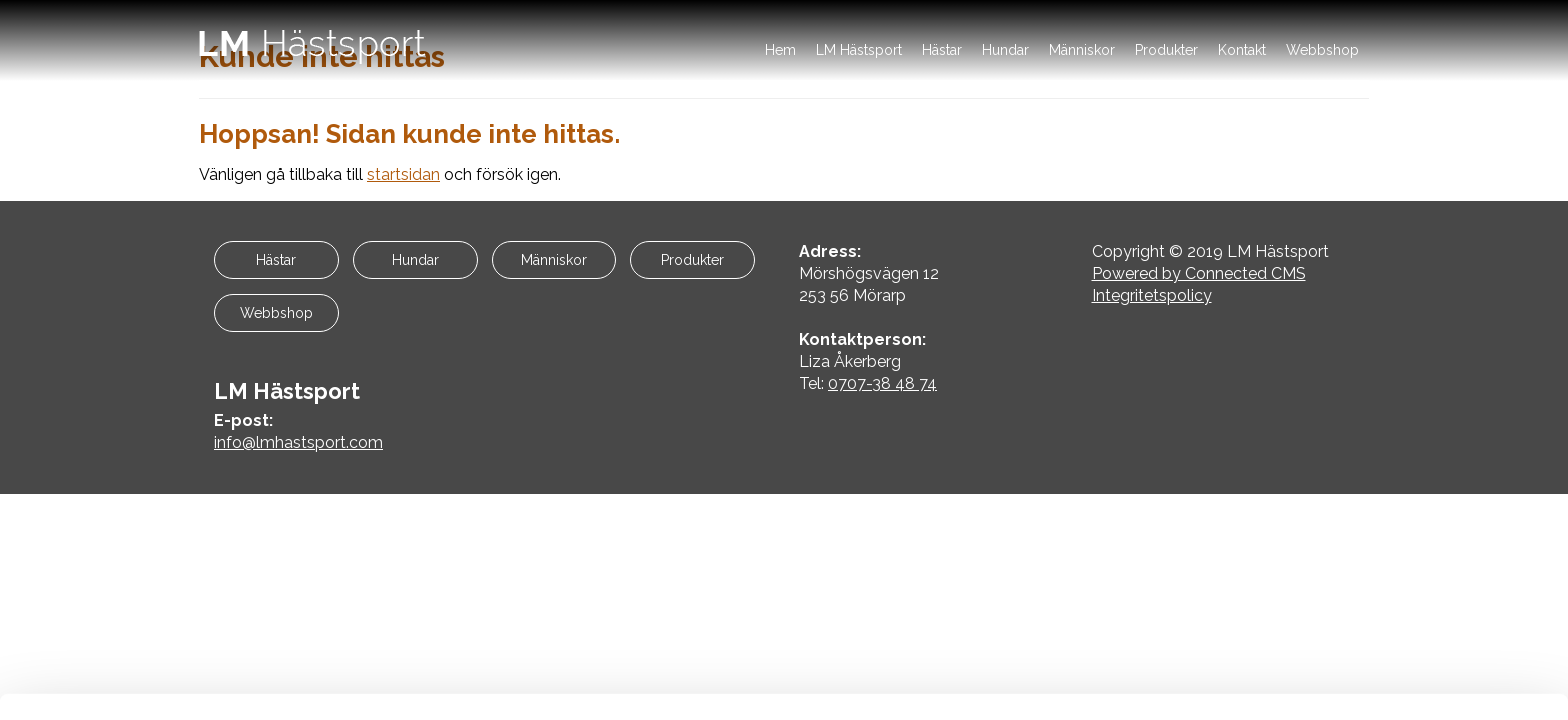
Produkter (1166, 50)
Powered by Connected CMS (1199, 273)
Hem (780, 50)
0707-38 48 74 (882, 383)
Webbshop (1322, 50)
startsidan (403, 174)
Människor (1082, 50)
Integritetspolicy (1152, 295)
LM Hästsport (859, 50)
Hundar (1005, 50)
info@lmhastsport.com (298, 442)
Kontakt (1242, 50)
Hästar (942, 50)
